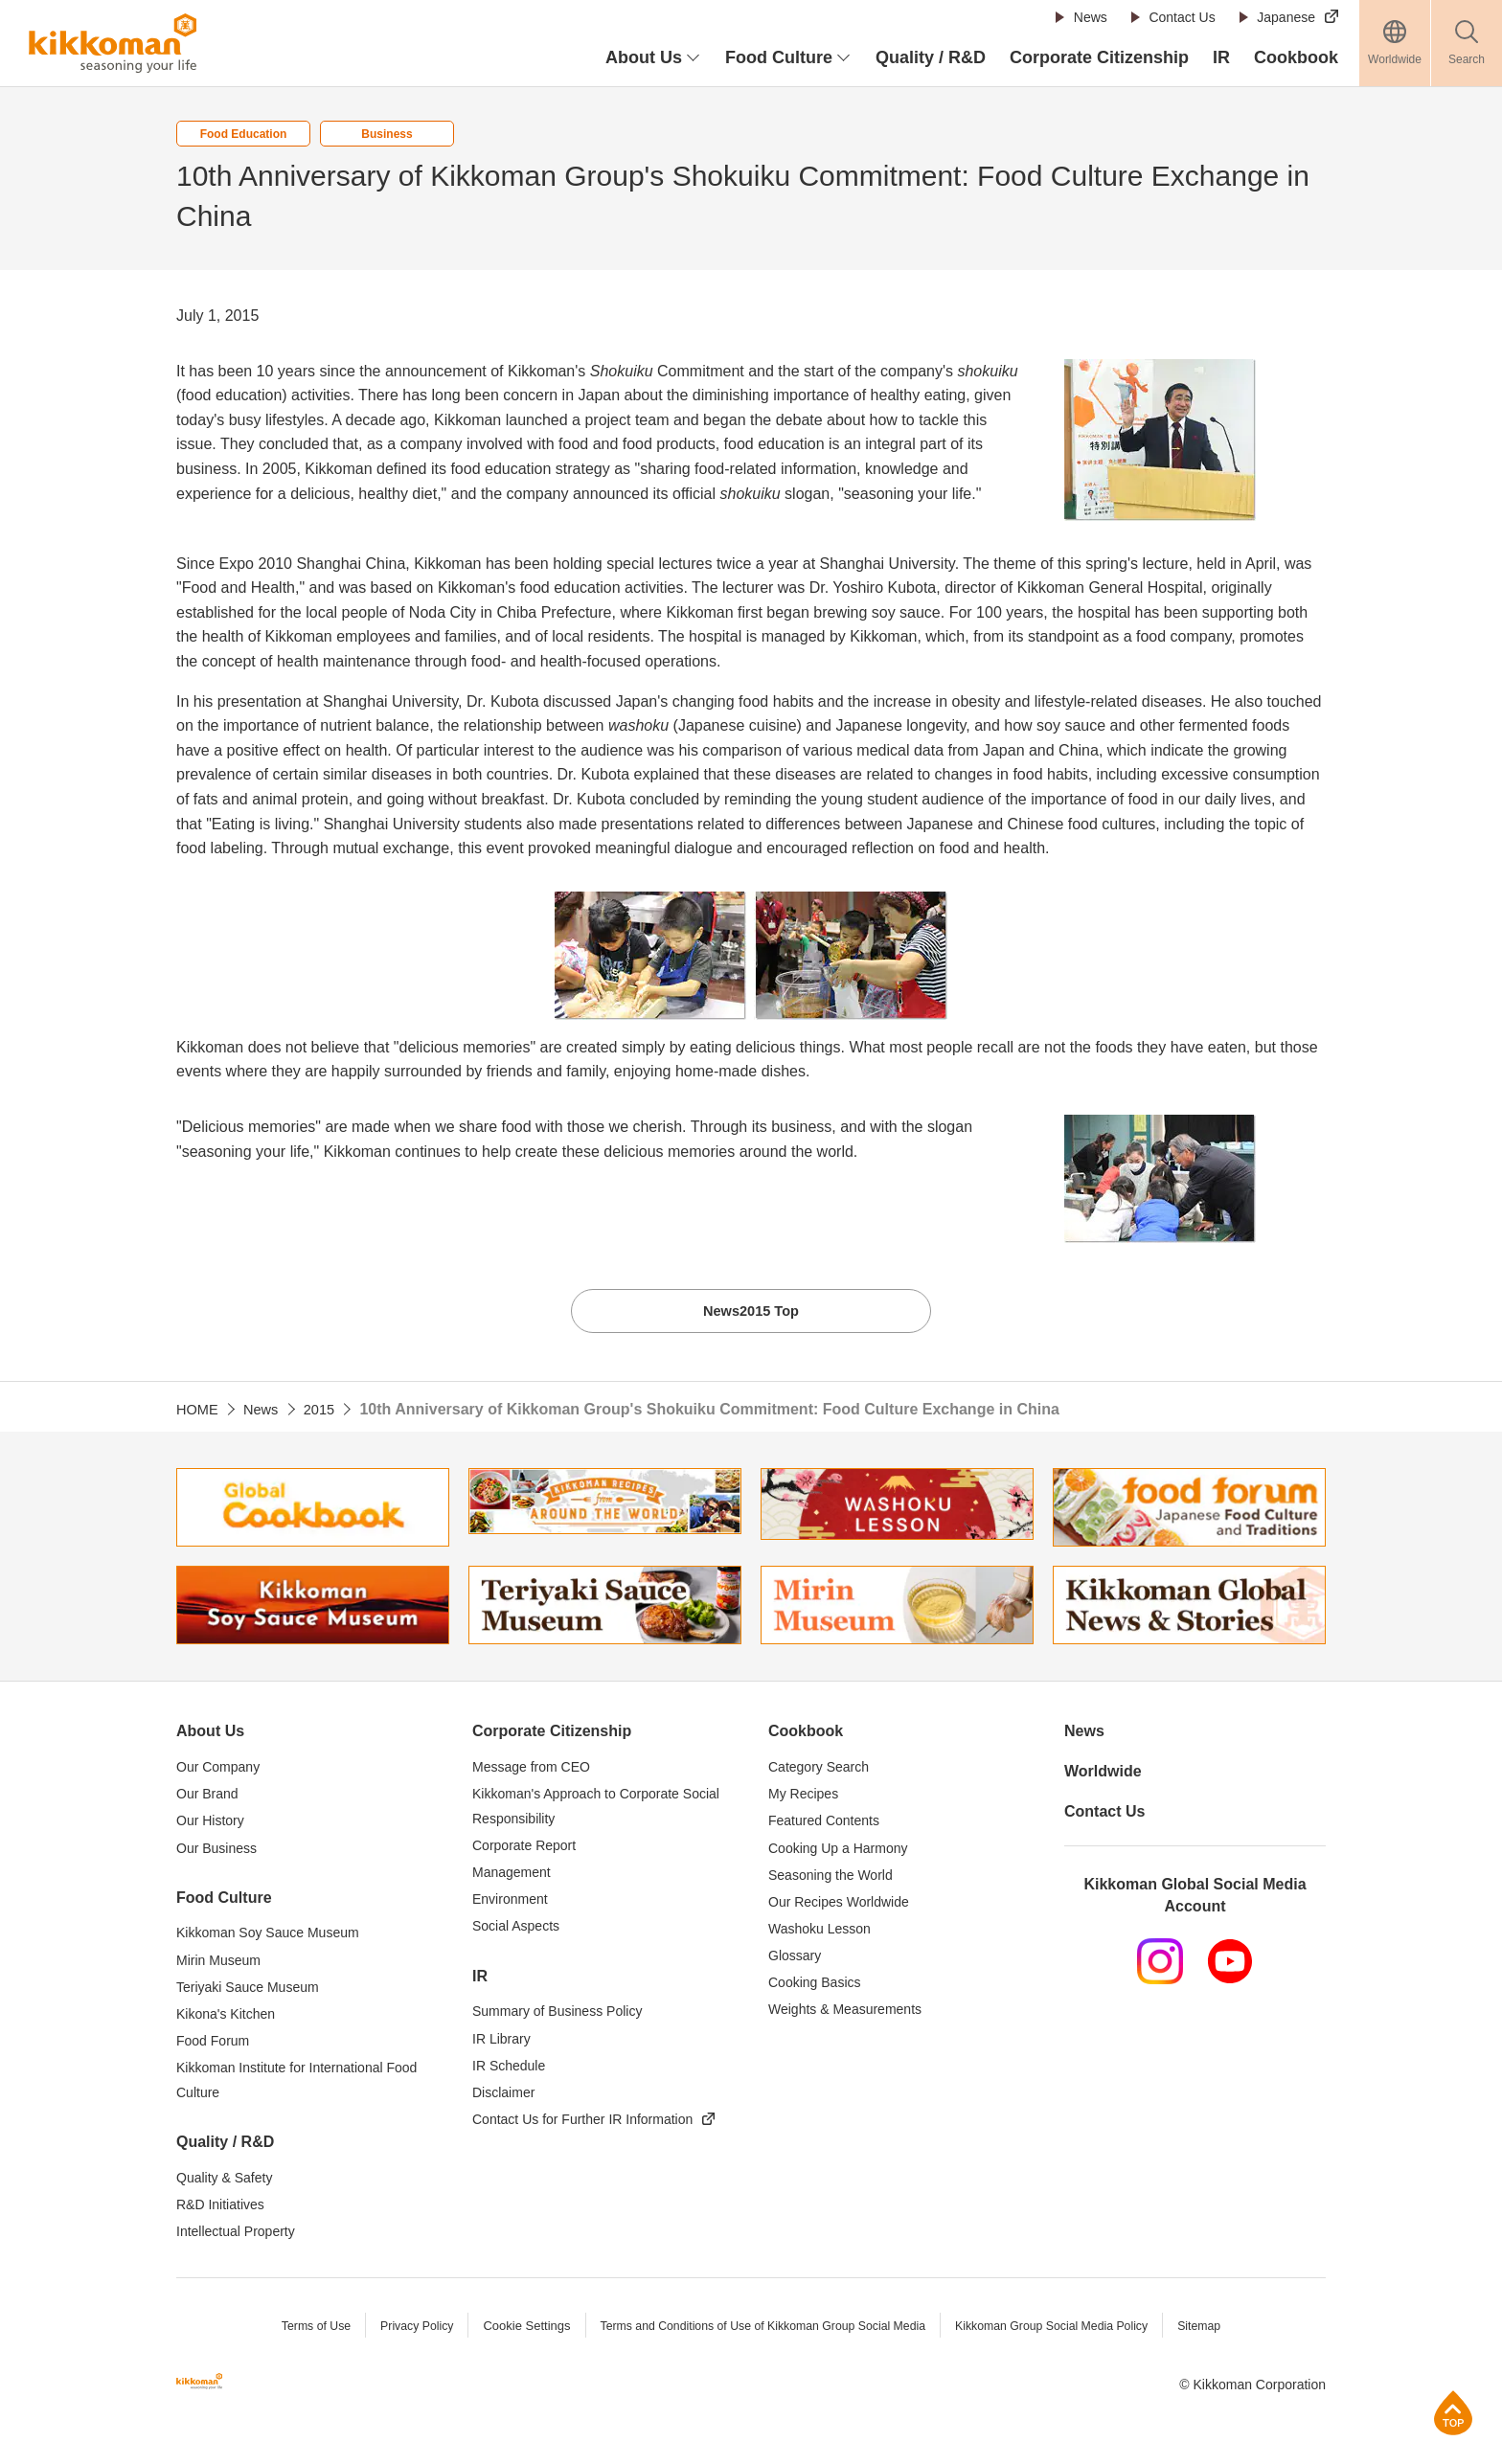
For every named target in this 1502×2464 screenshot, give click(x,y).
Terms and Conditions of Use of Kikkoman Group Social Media (759, 2330)
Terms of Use (297, 2330)
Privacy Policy (402, 2330)
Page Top (1453, 2412)
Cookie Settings (514, 2330)
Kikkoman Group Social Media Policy (1064, 2330)
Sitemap (1218, 2330)
